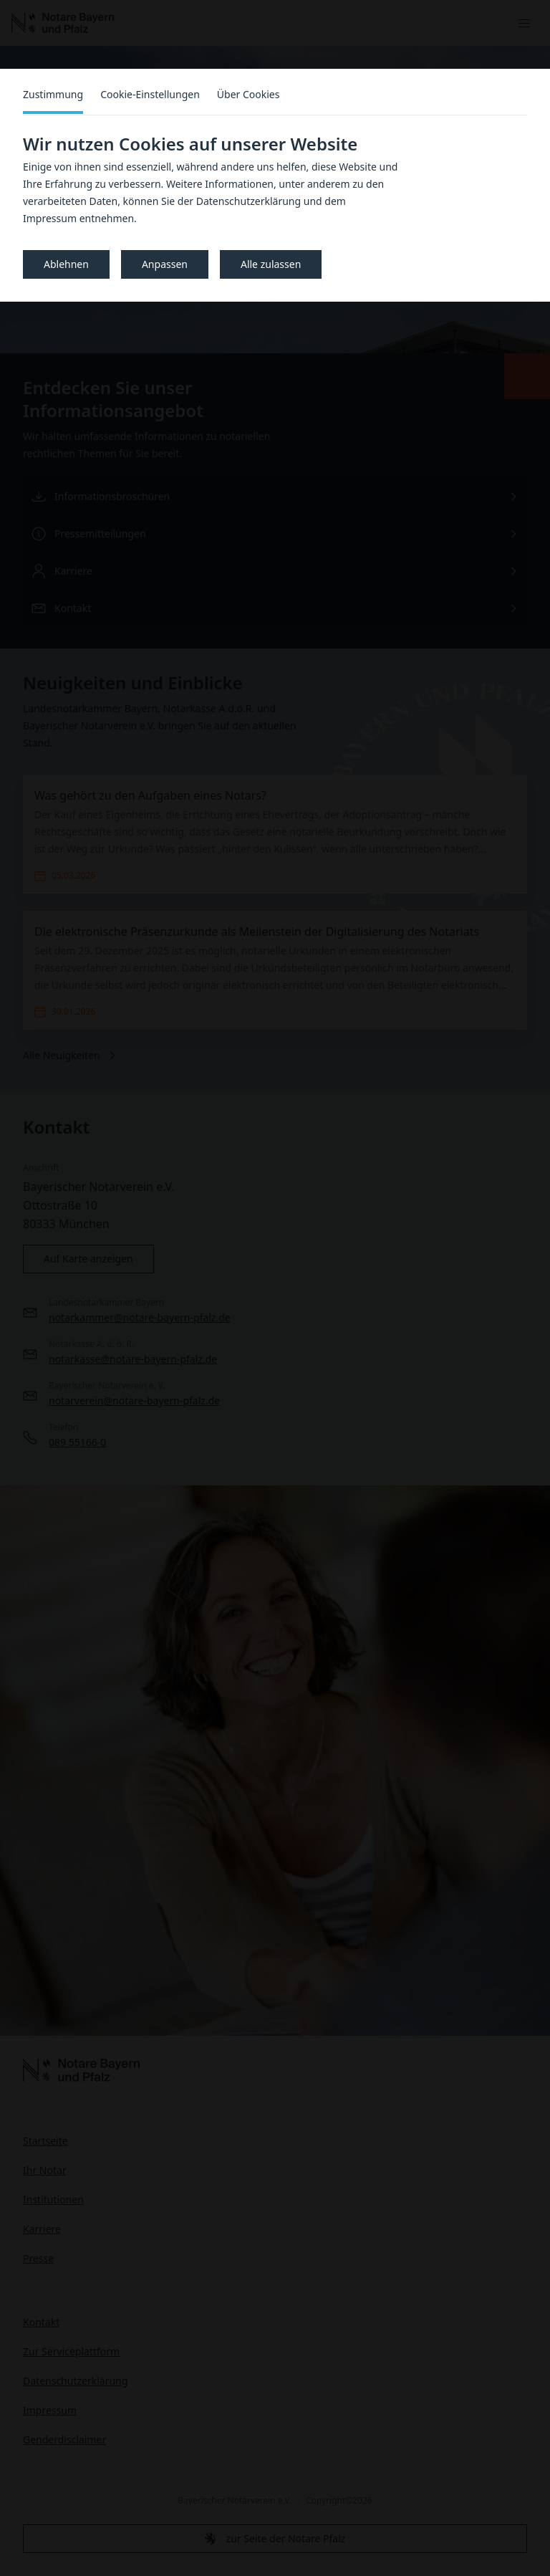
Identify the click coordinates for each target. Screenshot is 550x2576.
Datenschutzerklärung (248, 201)
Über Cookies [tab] (248, 94)
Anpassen (165, 264)
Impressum (50, 218)
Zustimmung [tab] (53, 94)
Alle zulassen (271, 264)
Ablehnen (66, 264)
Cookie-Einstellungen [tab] (150, 94)
